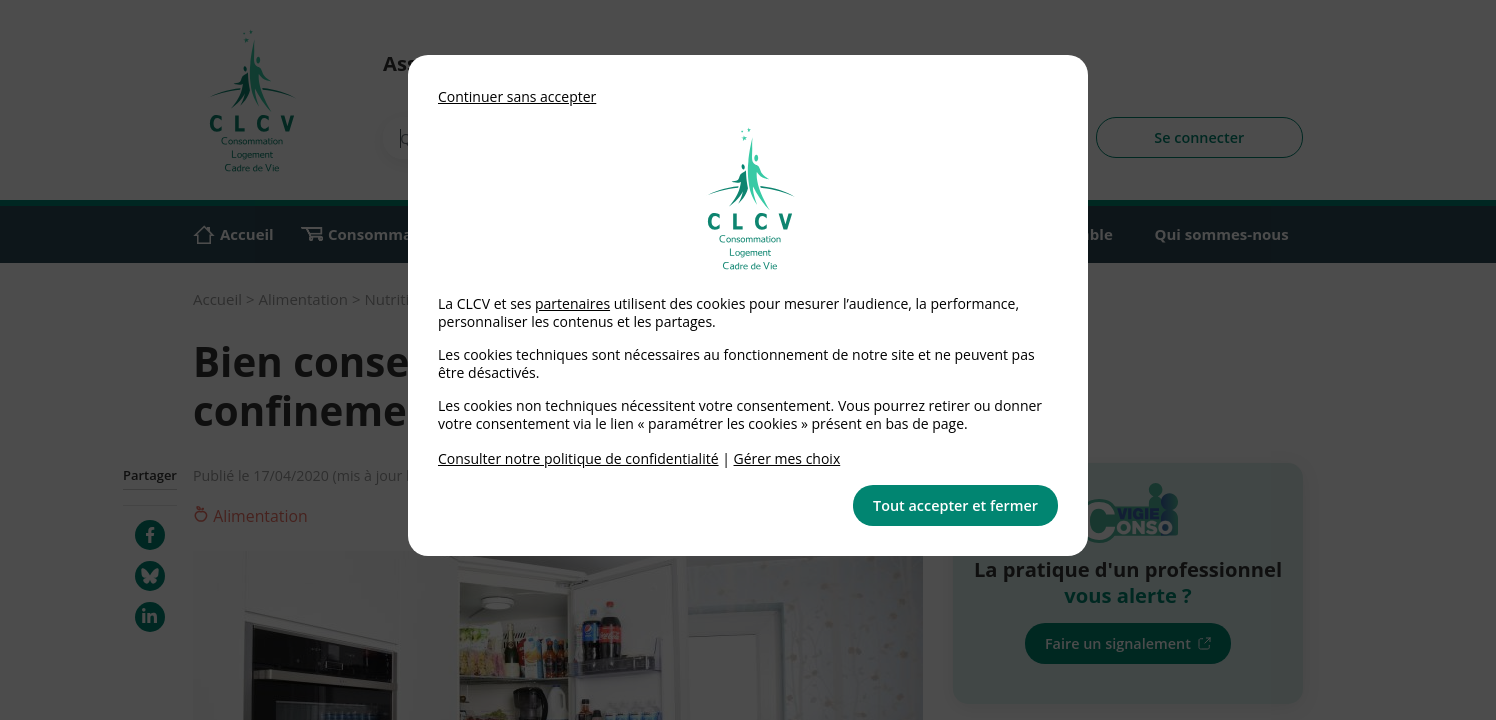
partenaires (572, 303)
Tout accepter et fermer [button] (955, 505)
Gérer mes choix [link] (787, 458)
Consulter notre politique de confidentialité (578, 458)
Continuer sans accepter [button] (517, 96)
